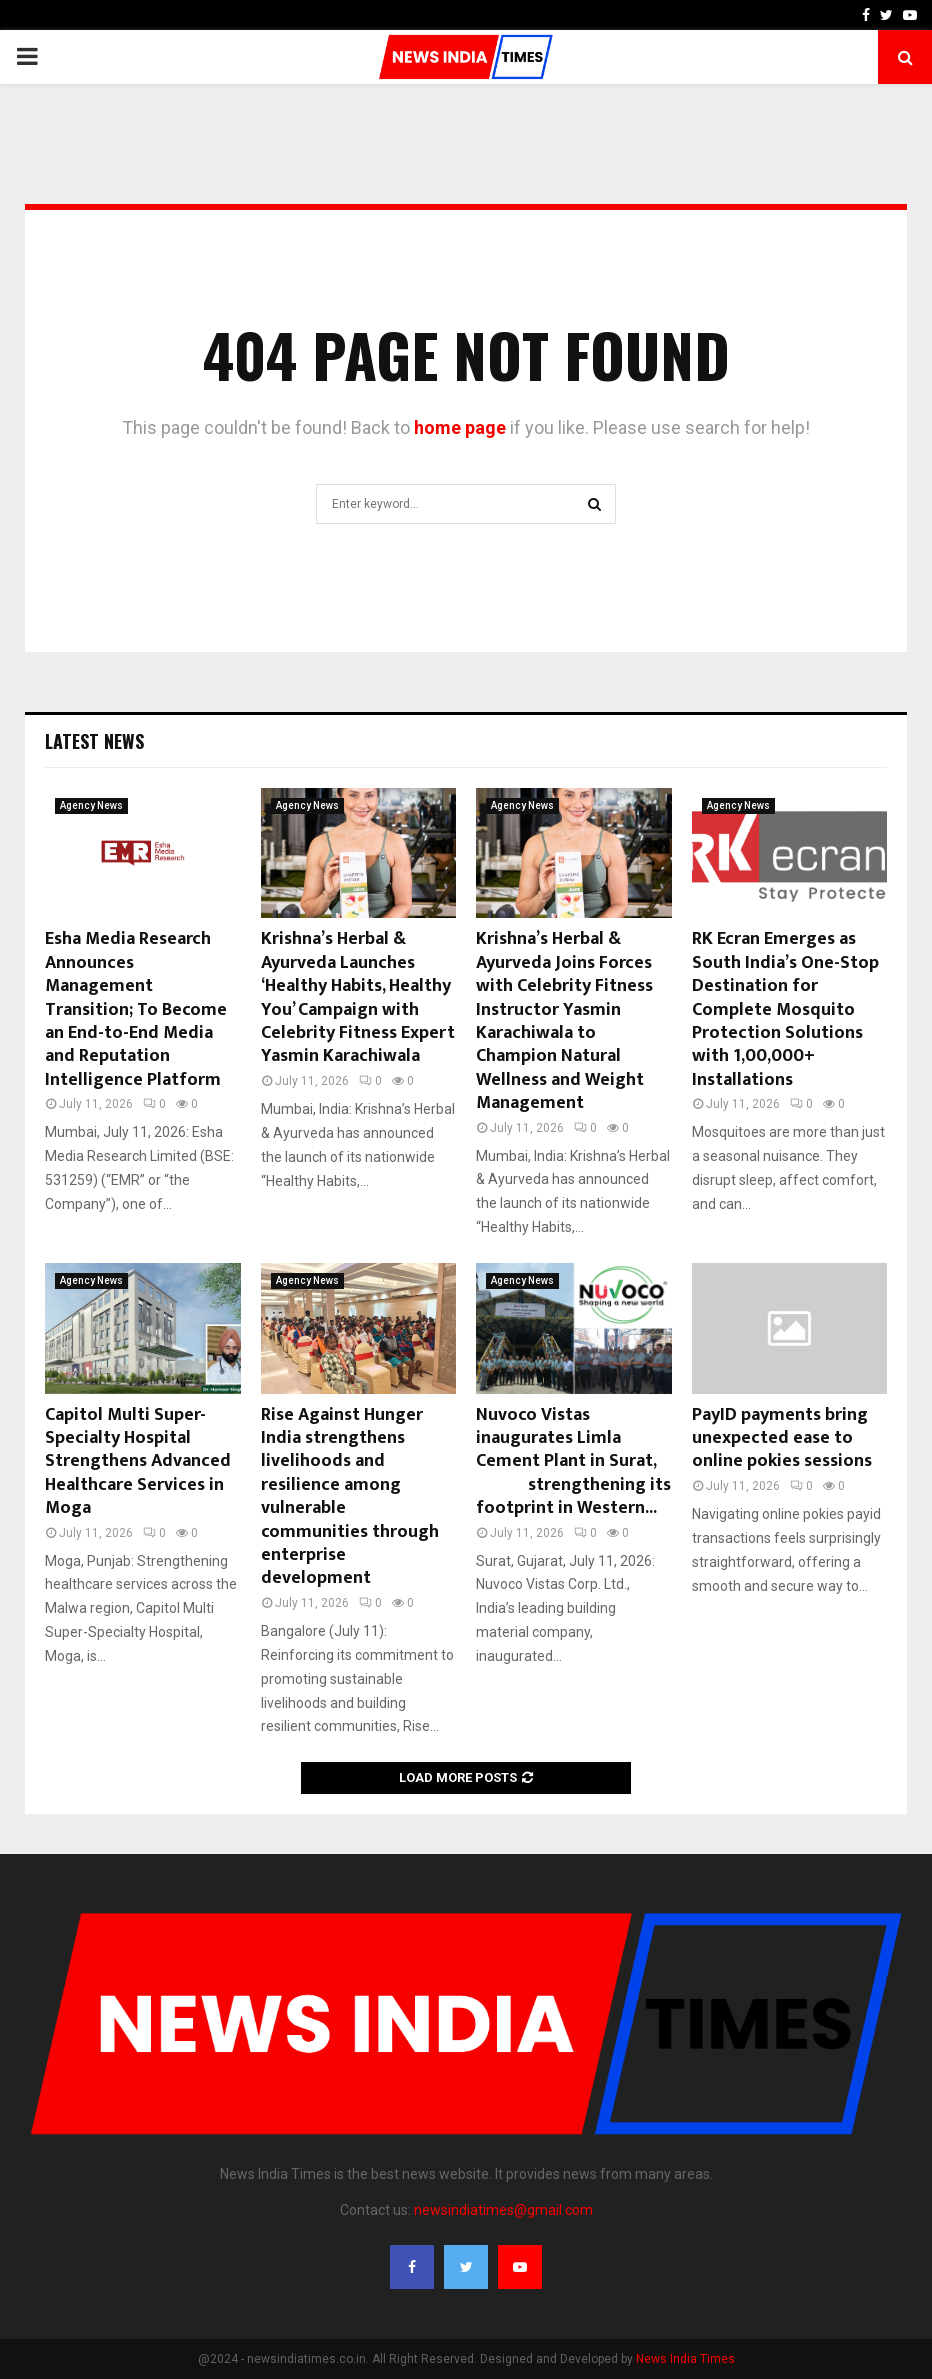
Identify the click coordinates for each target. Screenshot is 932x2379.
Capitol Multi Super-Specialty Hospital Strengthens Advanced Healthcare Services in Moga (138, 1462)
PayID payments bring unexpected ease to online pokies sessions (782, 1438)
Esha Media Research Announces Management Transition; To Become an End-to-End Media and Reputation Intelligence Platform (136, 1009)
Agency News (91, 805)
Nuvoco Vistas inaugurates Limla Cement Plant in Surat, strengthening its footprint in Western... (573, 1462)
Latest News (94, 741)
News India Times (685, 2359)
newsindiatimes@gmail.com (503, 2210)
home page (460, 427)
